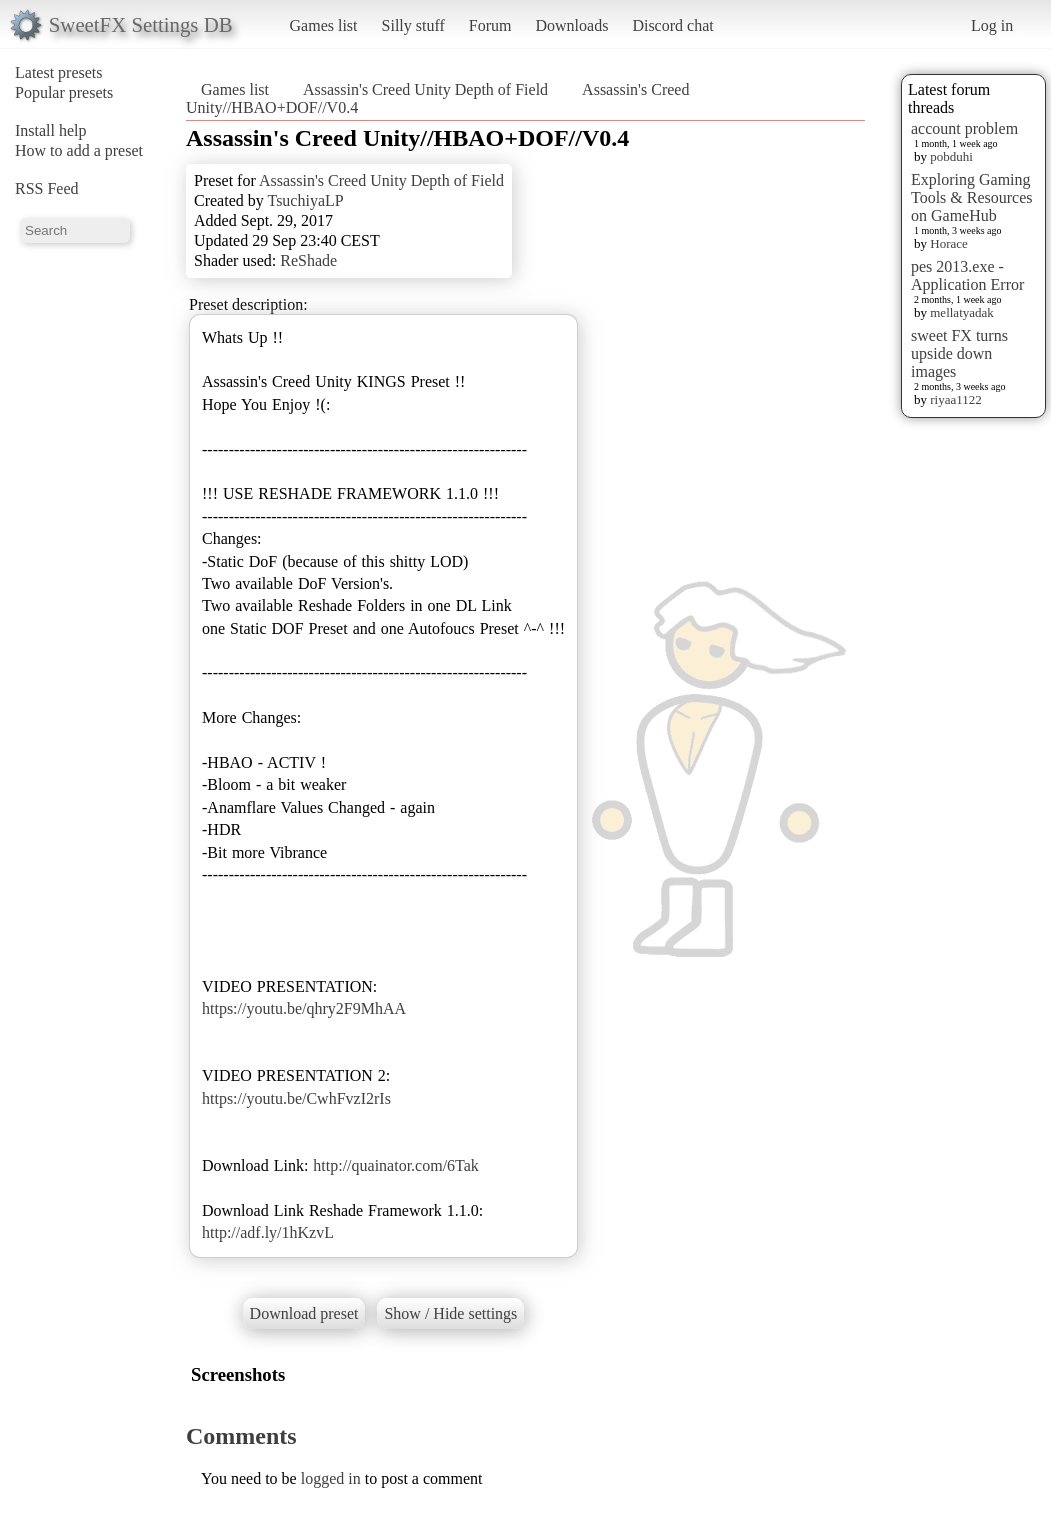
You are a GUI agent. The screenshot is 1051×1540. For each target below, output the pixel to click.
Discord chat (672, 25)
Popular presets (64, 92)
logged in (331, 1478)
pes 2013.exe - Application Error (967, 275)
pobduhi (951, 156)
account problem (964, 128)
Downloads (571, 25)
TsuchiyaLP (305, 200)
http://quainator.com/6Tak (396, 1165)
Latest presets (59, 72)
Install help (51, 130)
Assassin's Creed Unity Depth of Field (425, 89)
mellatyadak (962, 312)
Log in (992, 25)
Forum (490, 25)
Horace (949, 243)
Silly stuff (413, 25)
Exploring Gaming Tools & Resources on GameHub (972, 197)
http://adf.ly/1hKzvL (268, 1232)
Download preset (304, 1313)
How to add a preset (79, 150)
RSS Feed (47, 188)
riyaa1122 (956, 399)
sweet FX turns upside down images (959, 353)
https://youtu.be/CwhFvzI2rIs (296, 1098)
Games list (324, 25)
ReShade (308, 260)
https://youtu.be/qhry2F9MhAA (304, 1008)
